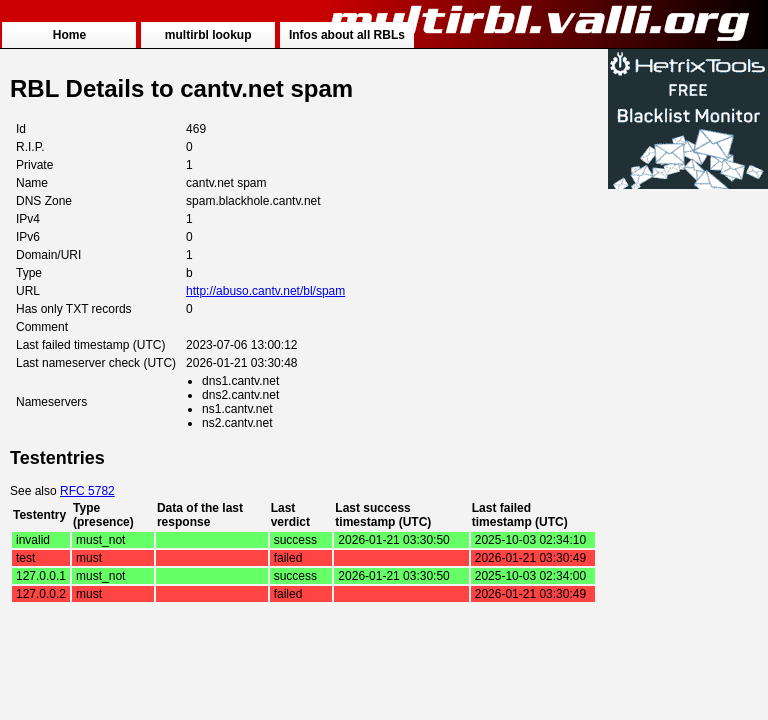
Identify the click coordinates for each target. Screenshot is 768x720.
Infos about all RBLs (347, 35)
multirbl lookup (208, 35)
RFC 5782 (87, 491)
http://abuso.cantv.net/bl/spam (265, 291)
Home (69, 35)
